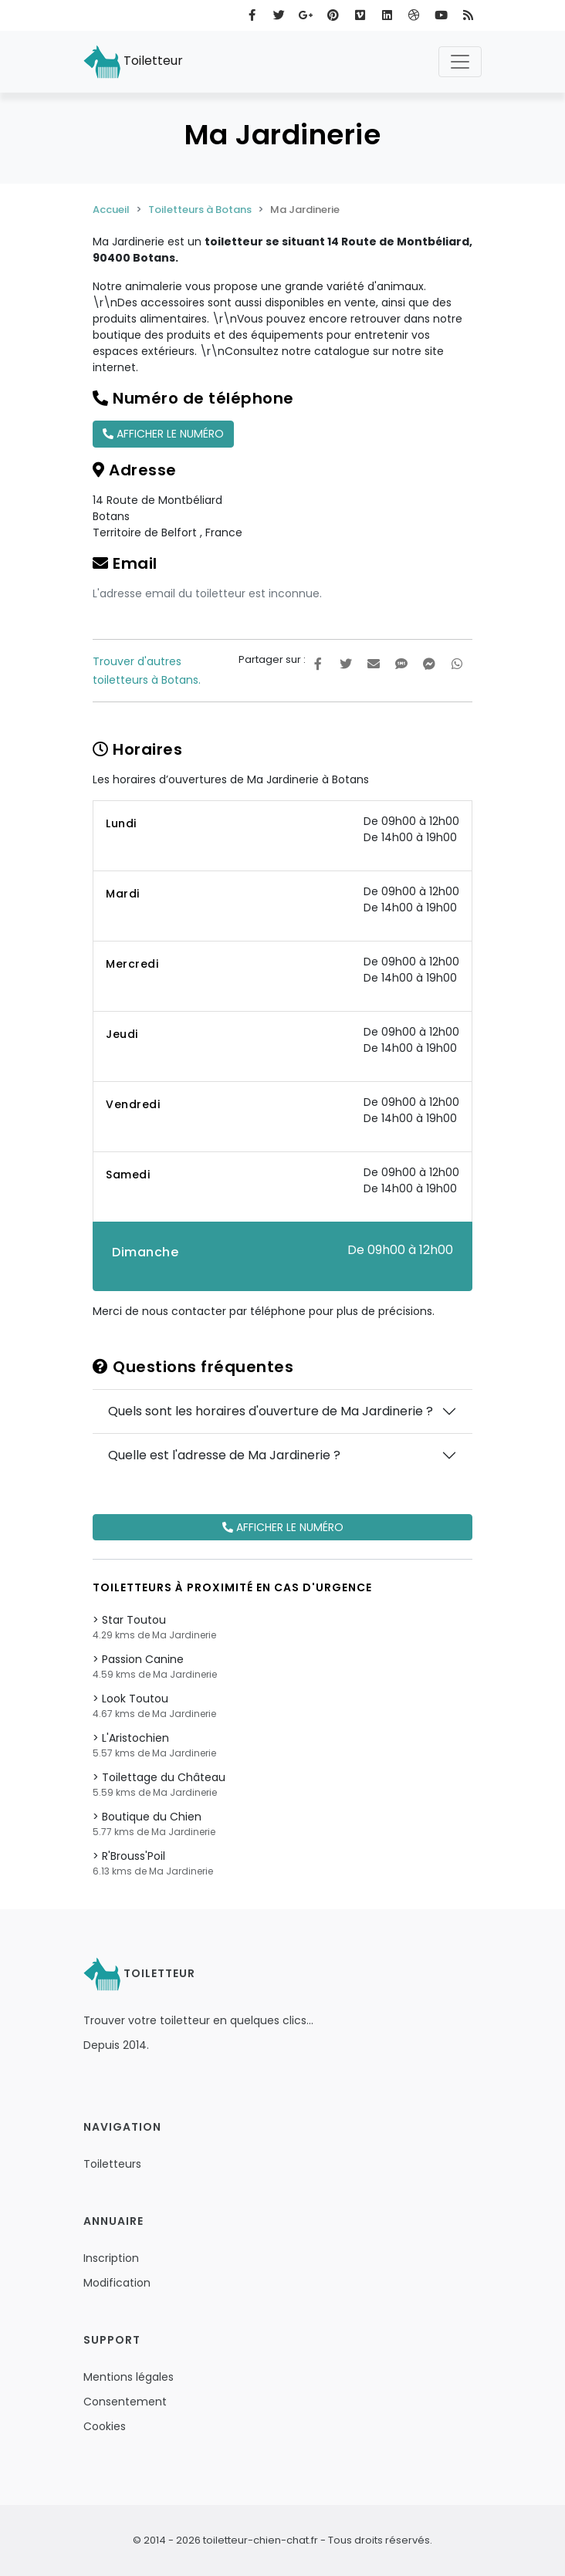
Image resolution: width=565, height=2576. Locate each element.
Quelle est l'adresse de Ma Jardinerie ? (224, 1455)
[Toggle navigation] (460, 61)
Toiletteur (133, 61)
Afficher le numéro (163, 433)
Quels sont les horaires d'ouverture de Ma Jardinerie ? (270, 1411)
